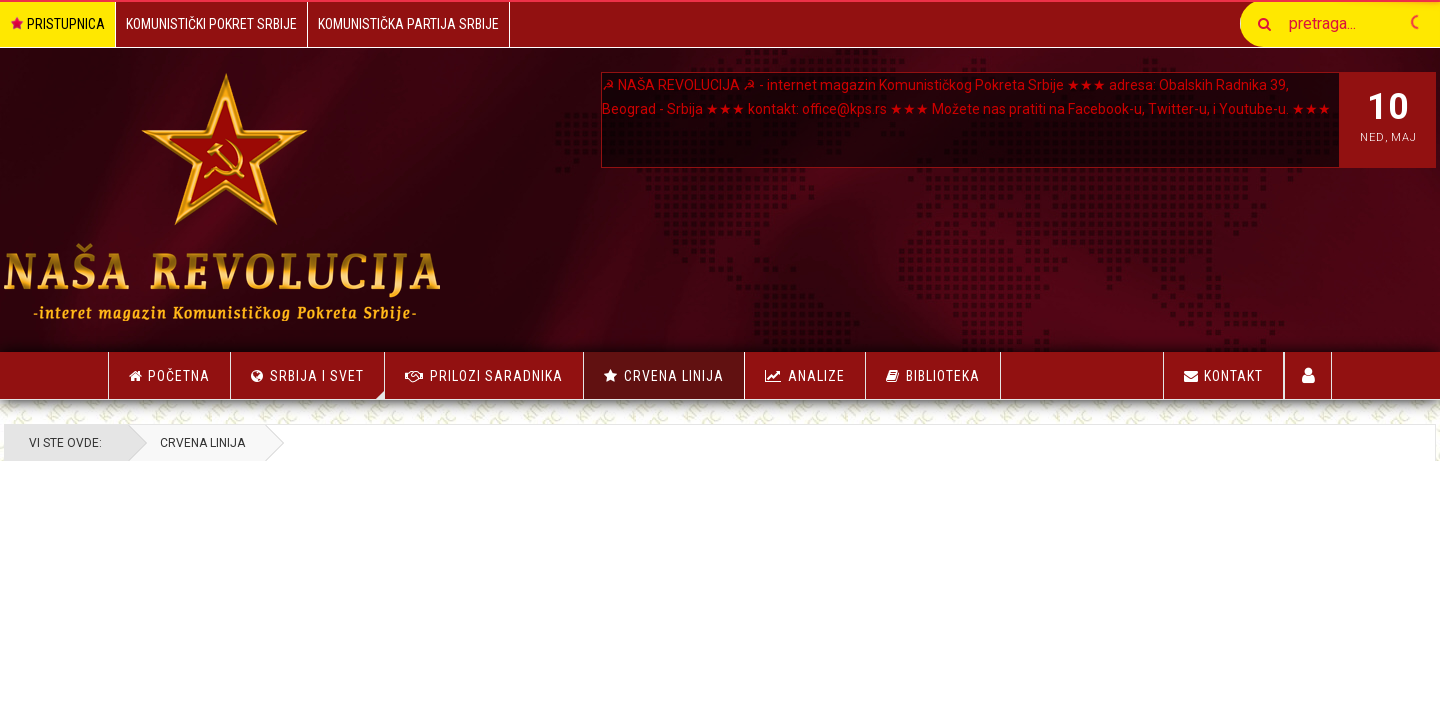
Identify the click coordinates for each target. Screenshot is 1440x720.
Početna (169, 376)
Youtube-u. (739, 133)
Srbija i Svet (327, 383)
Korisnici (1308, 375)
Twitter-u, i (667, 133)
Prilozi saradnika (496, 376)
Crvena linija (674, 376)
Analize (816, 376)
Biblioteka (943, 376)
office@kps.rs (937, 109)
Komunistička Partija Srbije (408, 24)
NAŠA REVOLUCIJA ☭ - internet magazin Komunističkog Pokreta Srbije (858, 85)
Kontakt (1223, 376)
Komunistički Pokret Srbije (211, 24)
